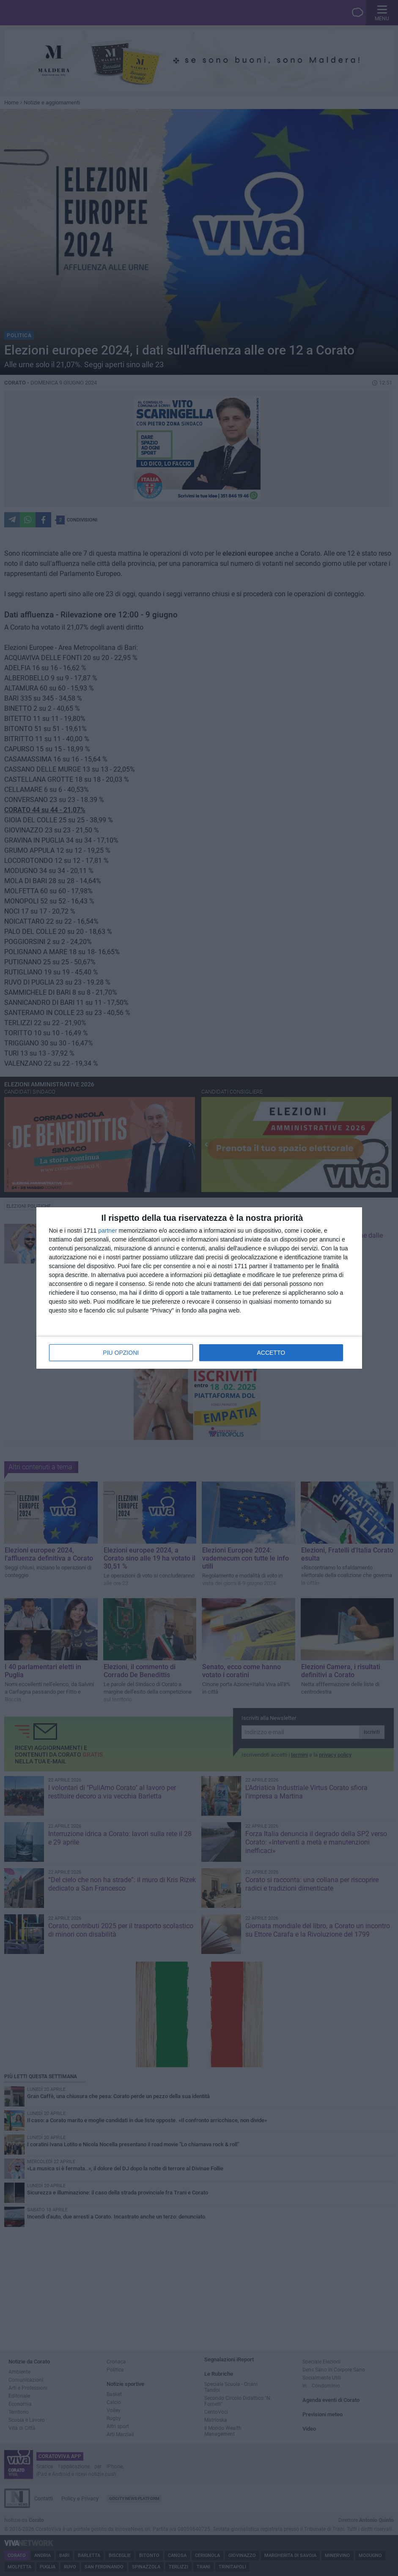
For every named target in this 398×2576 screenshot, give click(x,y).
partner (107, 1230)
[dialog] (199, 1288)
